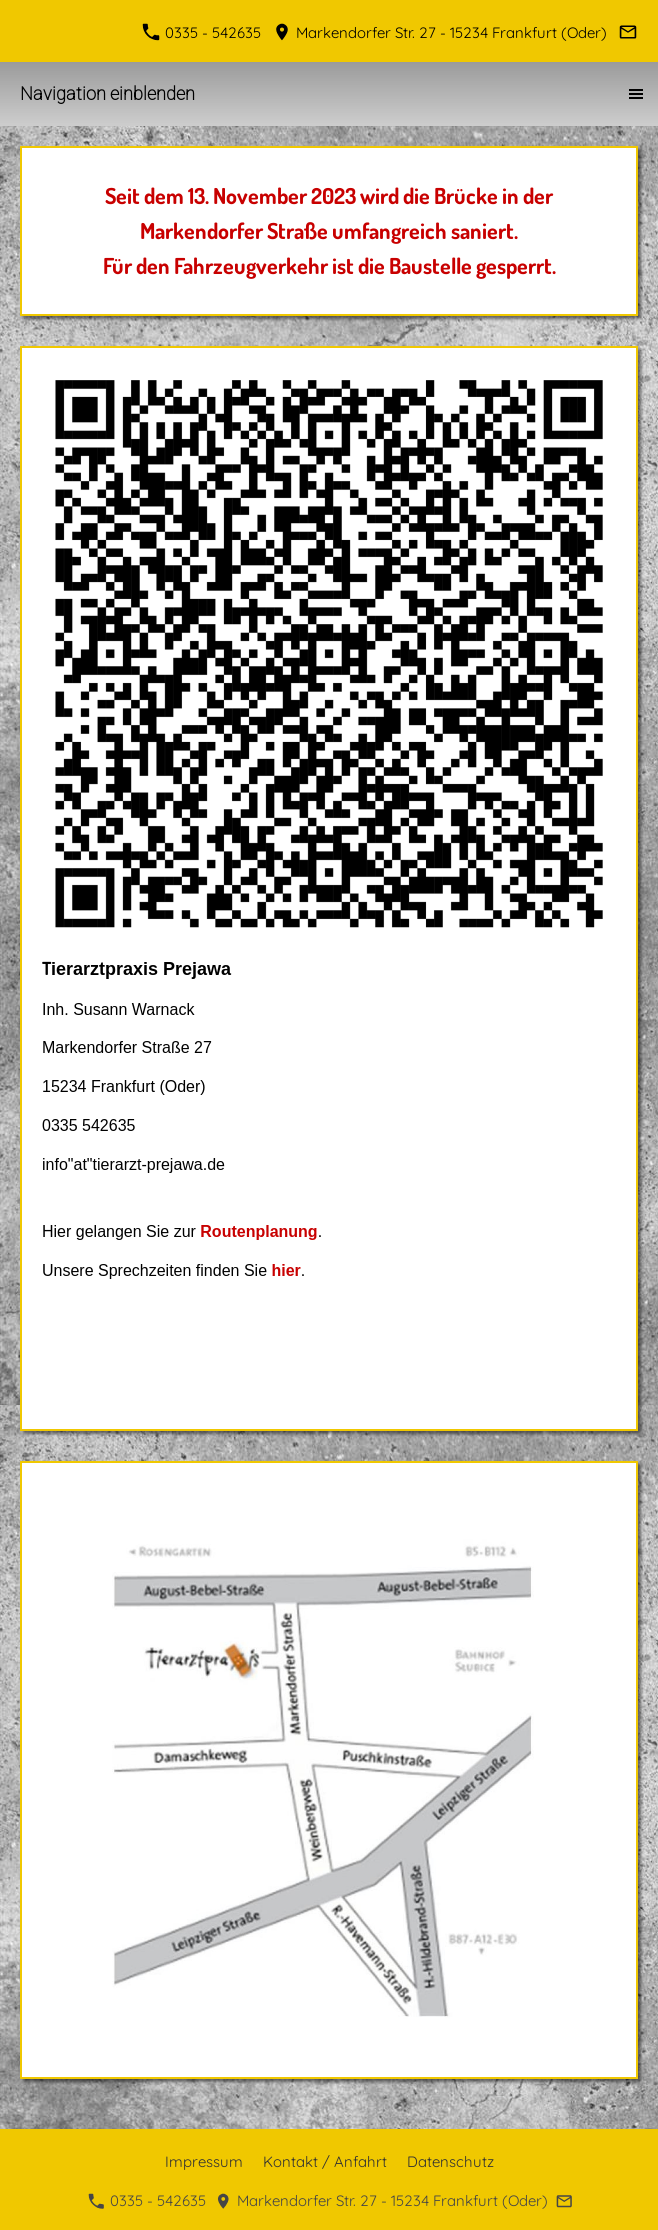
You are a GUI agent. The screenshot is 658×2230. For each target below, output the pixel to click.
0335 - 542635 (204, 32)
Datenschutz (450, 2161)
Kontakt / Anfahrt (325, 2161)
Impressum (204, 2161)
